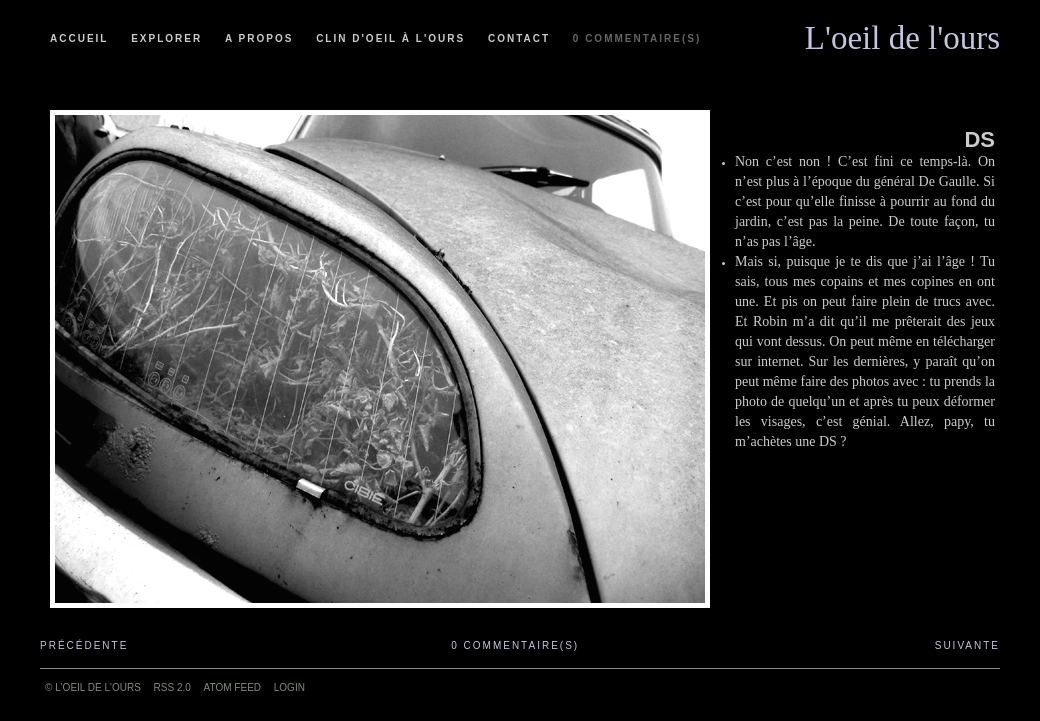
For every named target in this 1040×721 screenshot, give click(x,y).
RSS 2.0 (172, 687)
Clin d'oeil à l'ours (390, 38)
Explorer (166, 38)
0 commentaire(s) (637, 38)
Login (289, 687)
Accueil (79, 38)
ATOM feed (232, 687)
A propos (259, 38)
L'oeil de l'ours (902, 33)
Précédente (84, 645)
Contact (519, 38)
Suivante (967, 645)
